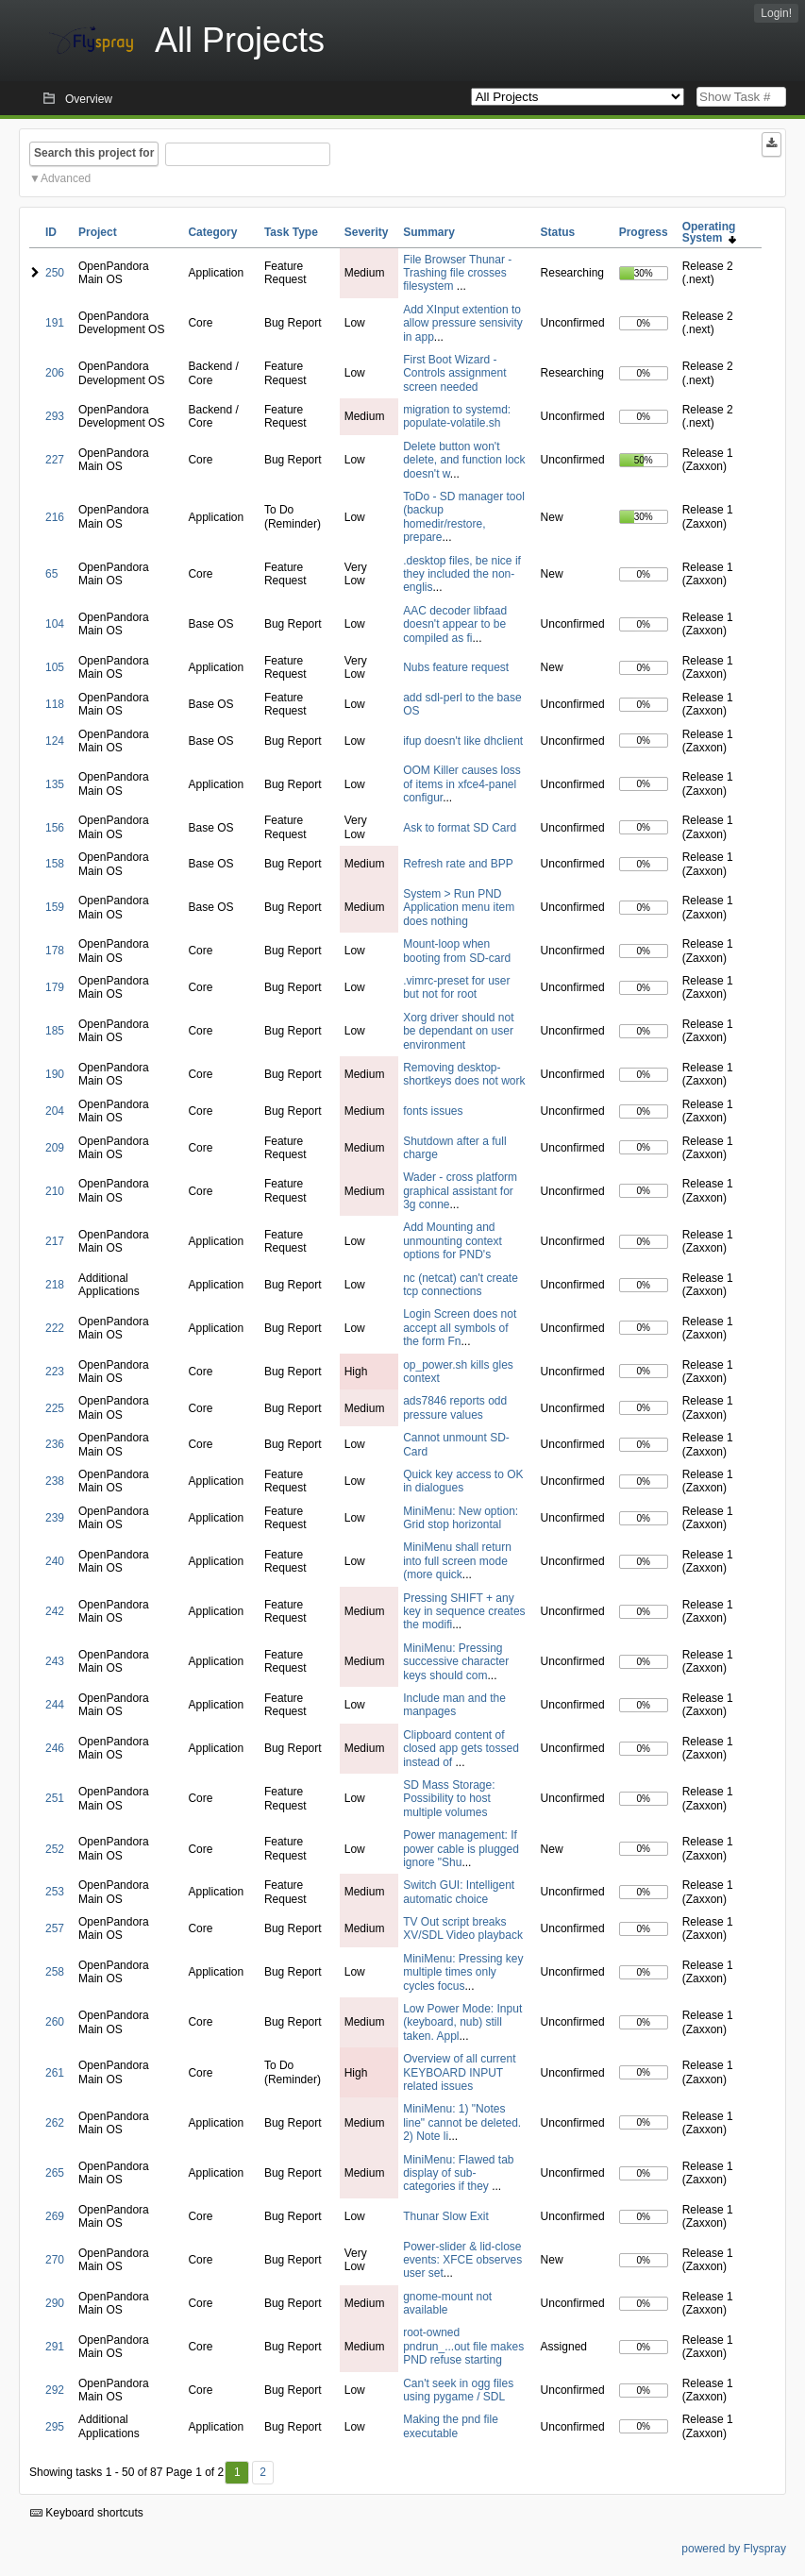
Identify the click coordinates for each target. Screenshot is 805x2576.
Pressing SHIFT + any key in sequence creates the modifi (464, 1611)
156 (54, 827)
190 (54, 1074)
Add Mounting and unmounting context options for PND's (452, 1241)
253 (54, 1891)
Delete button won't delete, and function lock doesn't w (464, 460)
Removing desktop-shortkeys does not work (464, 1074)
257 (54, 1928)
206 (54, 372)
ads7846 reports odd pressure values (455, 1407)
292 (54, 2390)
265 (54, 2173)
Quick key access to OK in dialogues (463, 1481)
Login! (776, 13)
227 (54, 459)
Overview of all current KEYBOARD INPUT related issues (459, 2072)
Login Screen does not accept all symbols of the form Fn (459, 1327)
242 (54, 1611)
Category (212, 232)
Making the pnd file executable (450, 2426)
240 (54, 1561)
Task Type (291, 232)
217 (54, 1241)
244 (54, 1704)
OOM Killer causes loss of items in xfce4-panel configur (462, 784)
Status (558, 232)
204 (54, 1111)
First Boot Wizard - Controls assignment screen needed (454, 373)
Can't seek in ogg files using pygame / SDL (458, 2390)
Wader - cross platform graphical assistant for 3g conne (460, 1190)
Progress (643, 232)
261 (54, 2072)
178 (54, 950)
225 (54, 1408)
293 (54, 416)
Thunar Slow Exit (446, 2216)
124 (54, 741)
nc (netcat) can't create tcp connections (460, 1284)
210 (54, 1191)
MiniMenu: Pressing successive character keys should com (456, 1662)
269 (54, 2216)
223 (54, 1371)
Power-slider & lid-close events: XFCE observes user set (462, 2260)
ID (51, 232)
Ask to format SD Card (459, 827)
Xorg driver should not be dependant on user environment (458, 1031)
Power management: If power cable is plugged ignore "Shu (461, 1848)
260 (54, 2022)
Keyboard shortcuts (86, 2512)
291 (54, 2346)
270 (54, 2259)
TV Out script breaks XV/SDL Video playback (463, 1928)
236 (54, 1444)
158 (54, 863)
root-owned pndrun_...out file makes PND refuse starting (463, 2346)
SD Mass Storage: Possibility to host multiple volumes (449, 1798)
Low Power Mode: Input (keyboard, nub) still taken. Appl (462, 2022)
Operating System (709, 232)
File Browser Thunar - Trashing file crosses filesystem (457, 273)
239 (54, 1517)
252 (54, 1849)
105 (54, 667)
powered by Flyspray (733, 2548)
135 (54, 784)
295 (54, 2426)
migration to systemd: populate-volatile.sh (457, 416)
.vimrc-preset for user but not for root (456, 987)
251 (54, 1798)
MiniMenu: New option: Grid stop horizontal (460, 1518)
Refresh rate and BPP (458, 863)
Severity (366, 232)
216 (54, 517)
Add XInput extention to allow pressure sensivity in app (463, 323)
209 (54, 1147)
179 (54, 987)
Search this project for (94, 153)
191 (54, 322)
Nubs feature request (456, 667)
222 (54, 1328)
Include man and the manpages (454, 1705)
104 (54, 624)
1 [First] (237, 2472)
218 (54, 1284)
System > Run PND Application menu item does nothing (458, 907)
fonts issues (432, 1111)
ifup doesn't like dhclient (463, 741)
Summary (429, 232)
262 (54, 2123)
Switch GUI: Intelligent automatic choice (458, 1891)
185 (54, 1030)
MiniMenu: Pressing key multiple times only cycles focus (463, 1972)
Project (97, 232)
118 (54, 704)
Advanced (66, 178)
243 (54, 1661)
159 (54, 907)
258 (54, 1971)
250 (54, 272)
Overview (88, 99)
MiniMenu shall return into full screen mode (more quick (457, 1561)
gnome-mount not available (447, 2303)
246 (54, 1748)
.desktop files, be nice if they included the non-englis (462, 574)
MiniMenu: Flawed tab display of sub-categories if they (458, 2173)
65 (51, 574)
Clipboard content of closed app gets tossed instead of (461, 1748)
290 (54, 2303)
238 (54, 1481)
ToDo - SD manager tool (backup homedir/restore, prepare (464, 517)
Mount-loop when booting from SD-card (457, 950)
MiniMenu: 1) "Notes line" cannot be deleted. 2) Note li (462, 2122)
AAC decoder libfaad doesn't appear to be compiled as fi (455, 624)
